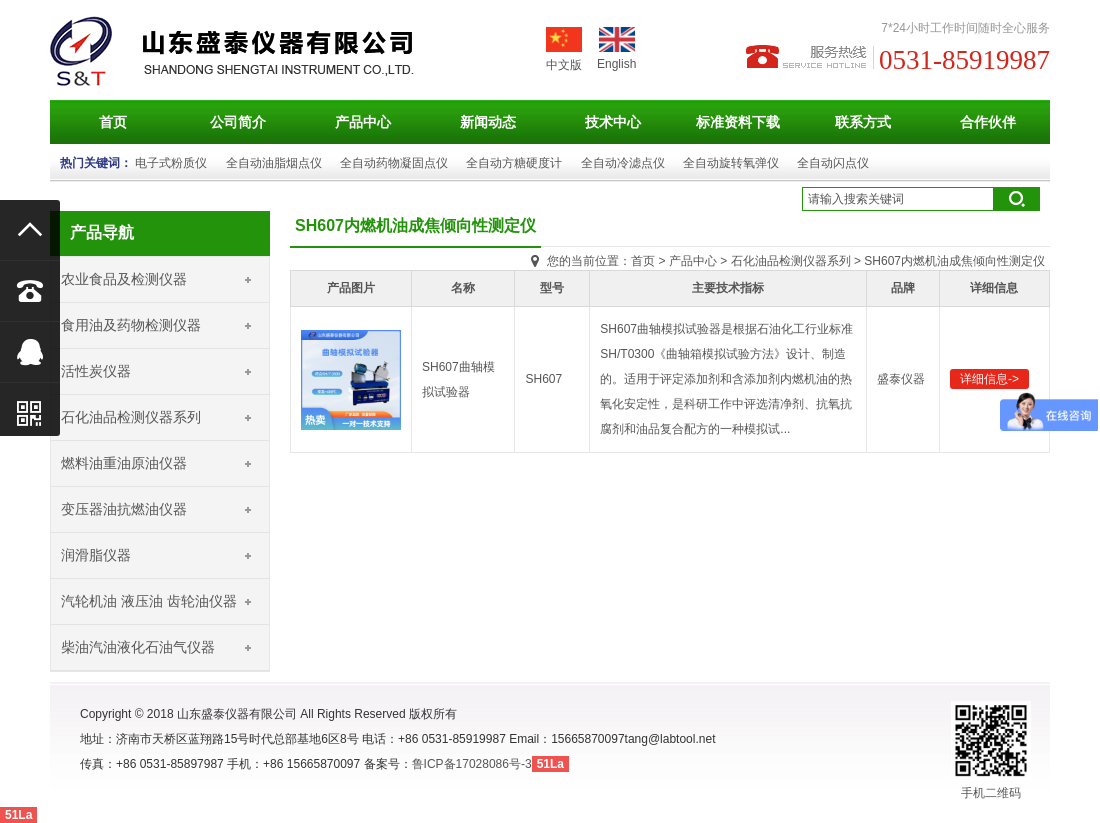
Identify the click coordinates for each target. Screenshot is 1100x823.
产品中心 (363, 122)
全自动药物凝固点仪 (394, 163)
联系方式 (863, 122)
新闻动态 (488, 122)
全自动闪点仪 (833, 163)
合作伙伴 (988, 122)
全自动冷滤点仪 (623, 163)
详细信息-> (989, 379)
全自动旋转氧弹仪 (731, 163)
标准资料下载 (738, 122)
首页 (113, 122)
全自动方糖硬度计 (514, 163)
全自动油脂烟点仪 (274, 163)
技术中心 (613, 122)
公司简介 (238, 122)
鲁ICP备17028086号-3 (472, 764)
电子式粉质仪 (171, 163)
